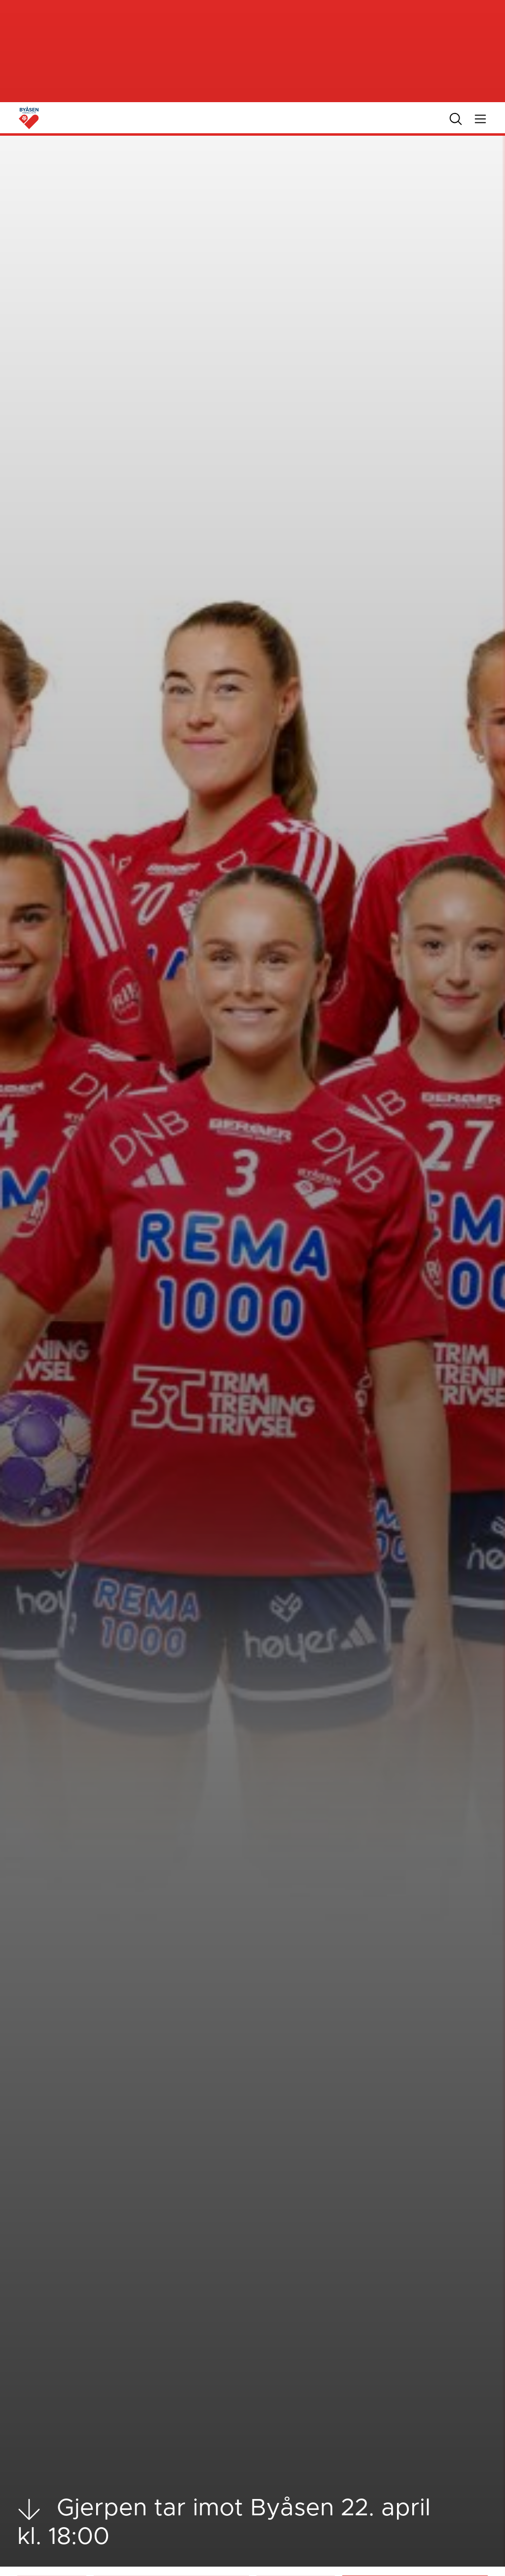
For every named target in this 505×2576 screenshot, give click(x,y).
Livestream (287, 2539)
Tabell (279, 2561)
